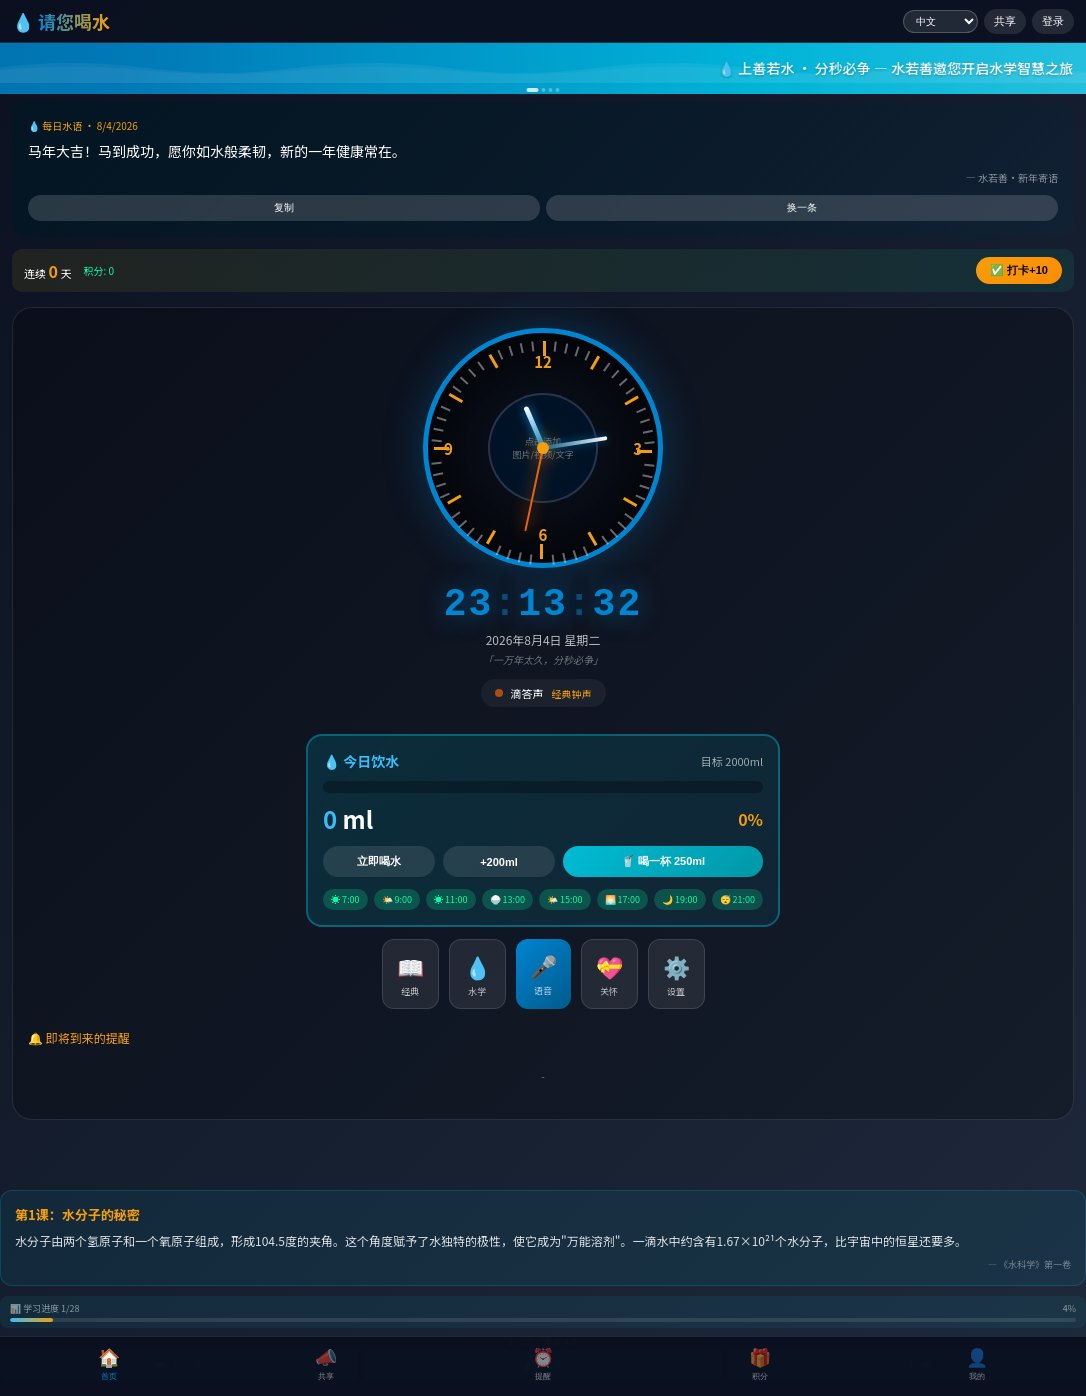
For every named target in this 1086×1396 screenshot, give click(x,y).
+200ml (499, 862)
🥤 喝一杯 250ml (663, 861)
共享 (1005, 21)
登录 (1053, 21)
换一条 (802, 207)
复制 (284, 207)
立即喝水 (379, 861)
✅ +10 (1019, 270)
